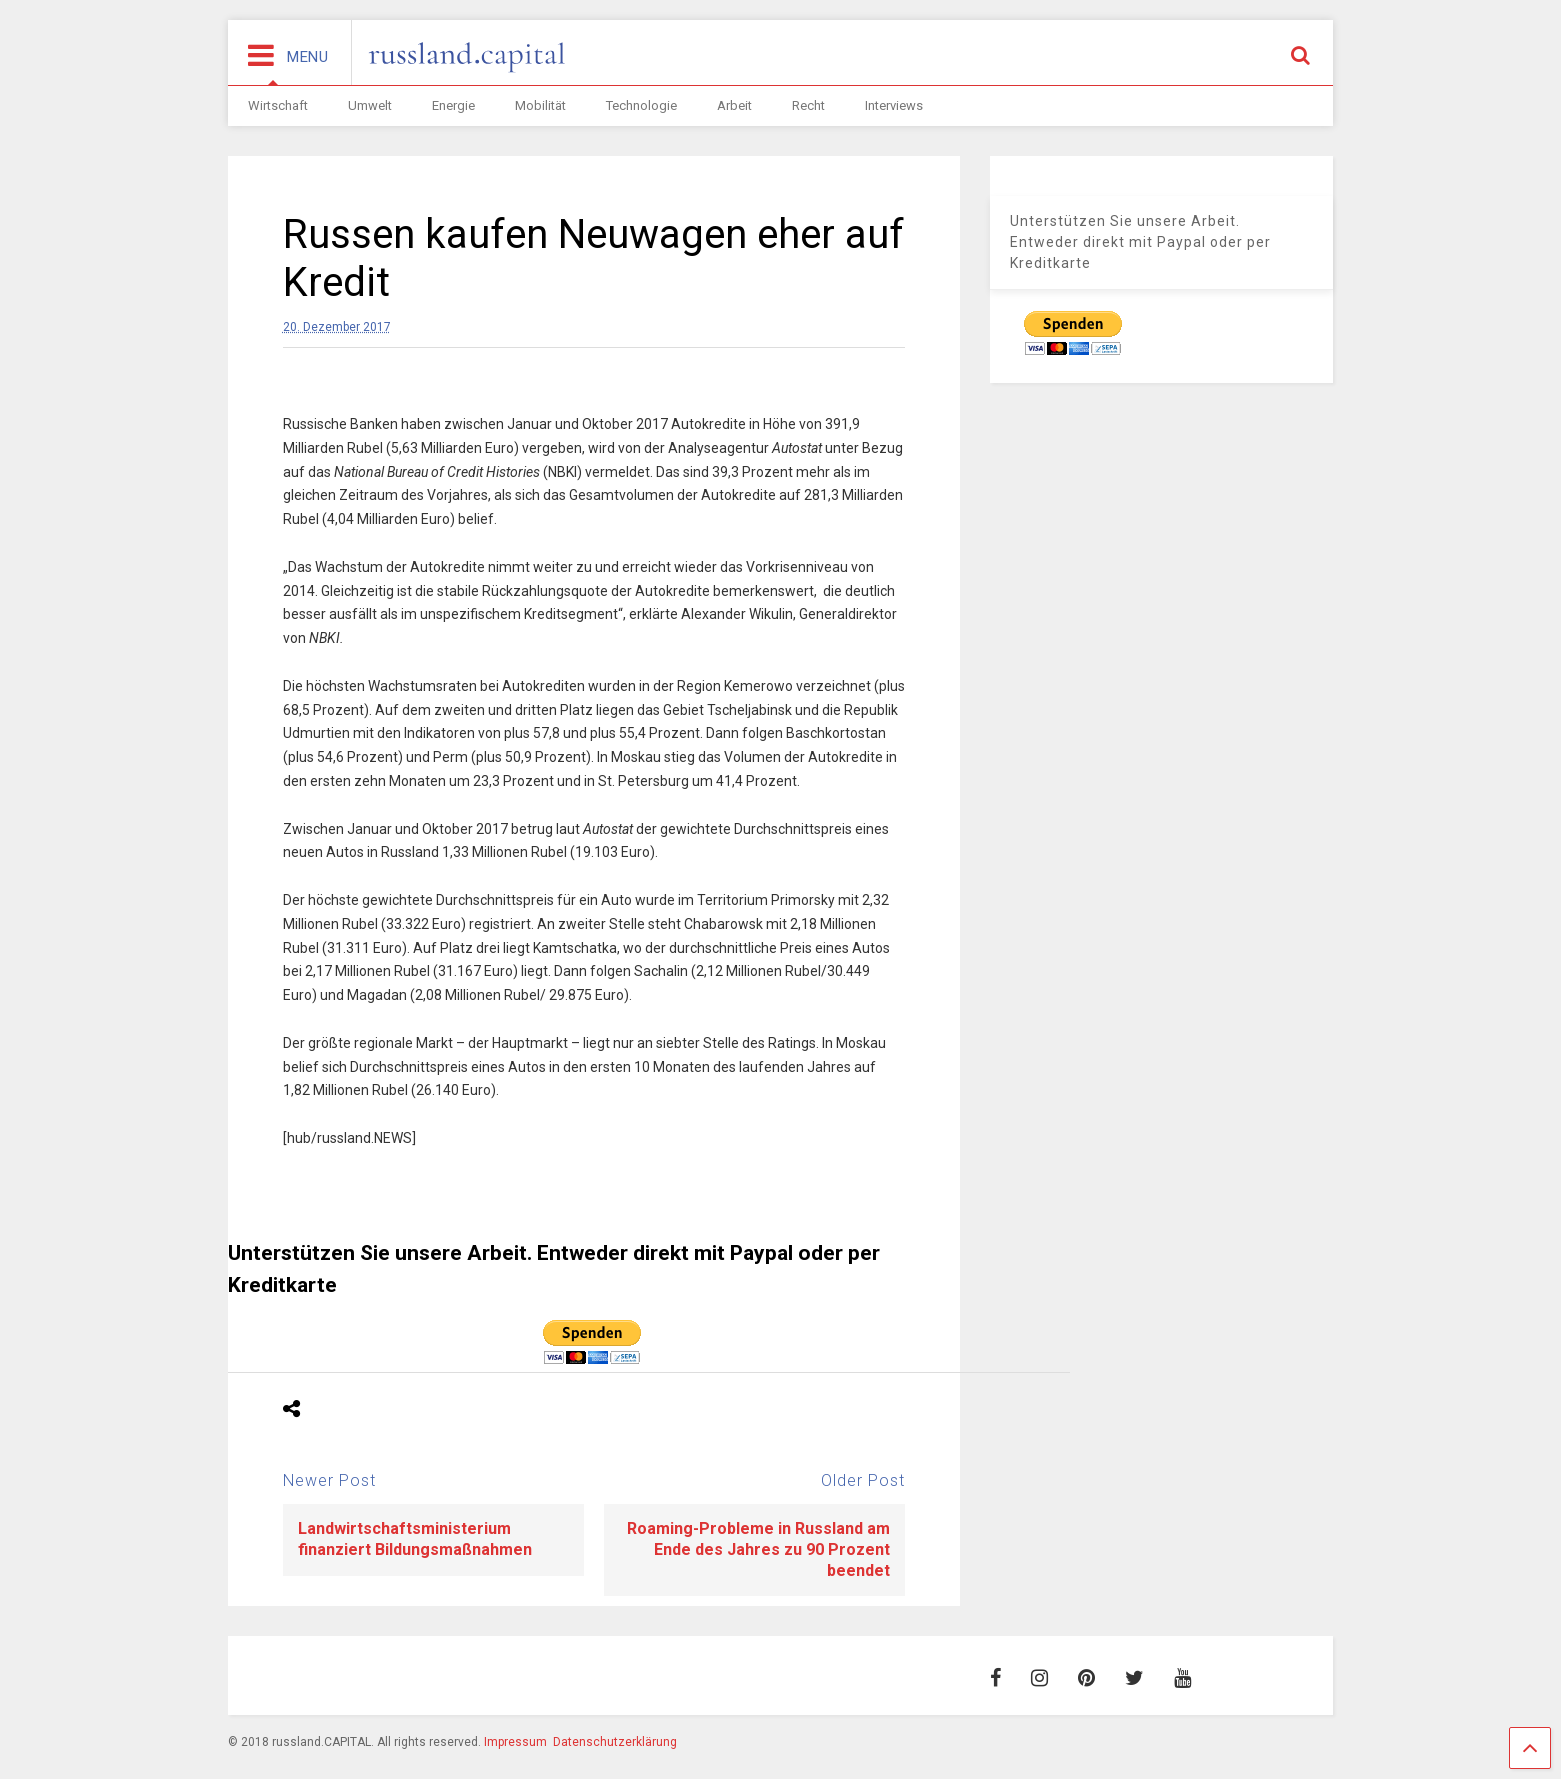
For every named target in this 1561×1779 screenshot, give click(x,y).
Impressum (515, 1742)
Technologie (641, 105)
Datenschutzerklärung (615, 1742)
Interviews (894, 105)
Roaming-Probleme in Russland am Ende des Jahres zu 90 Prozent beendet (758, 1549)
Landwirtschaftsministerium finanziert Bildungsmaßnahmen (415, 1539)
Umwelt (370, 105)
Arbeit (734, 105)
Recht (808, 105)
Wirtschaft (278, 105)
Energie (453, 105)
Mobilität (540, 105)
